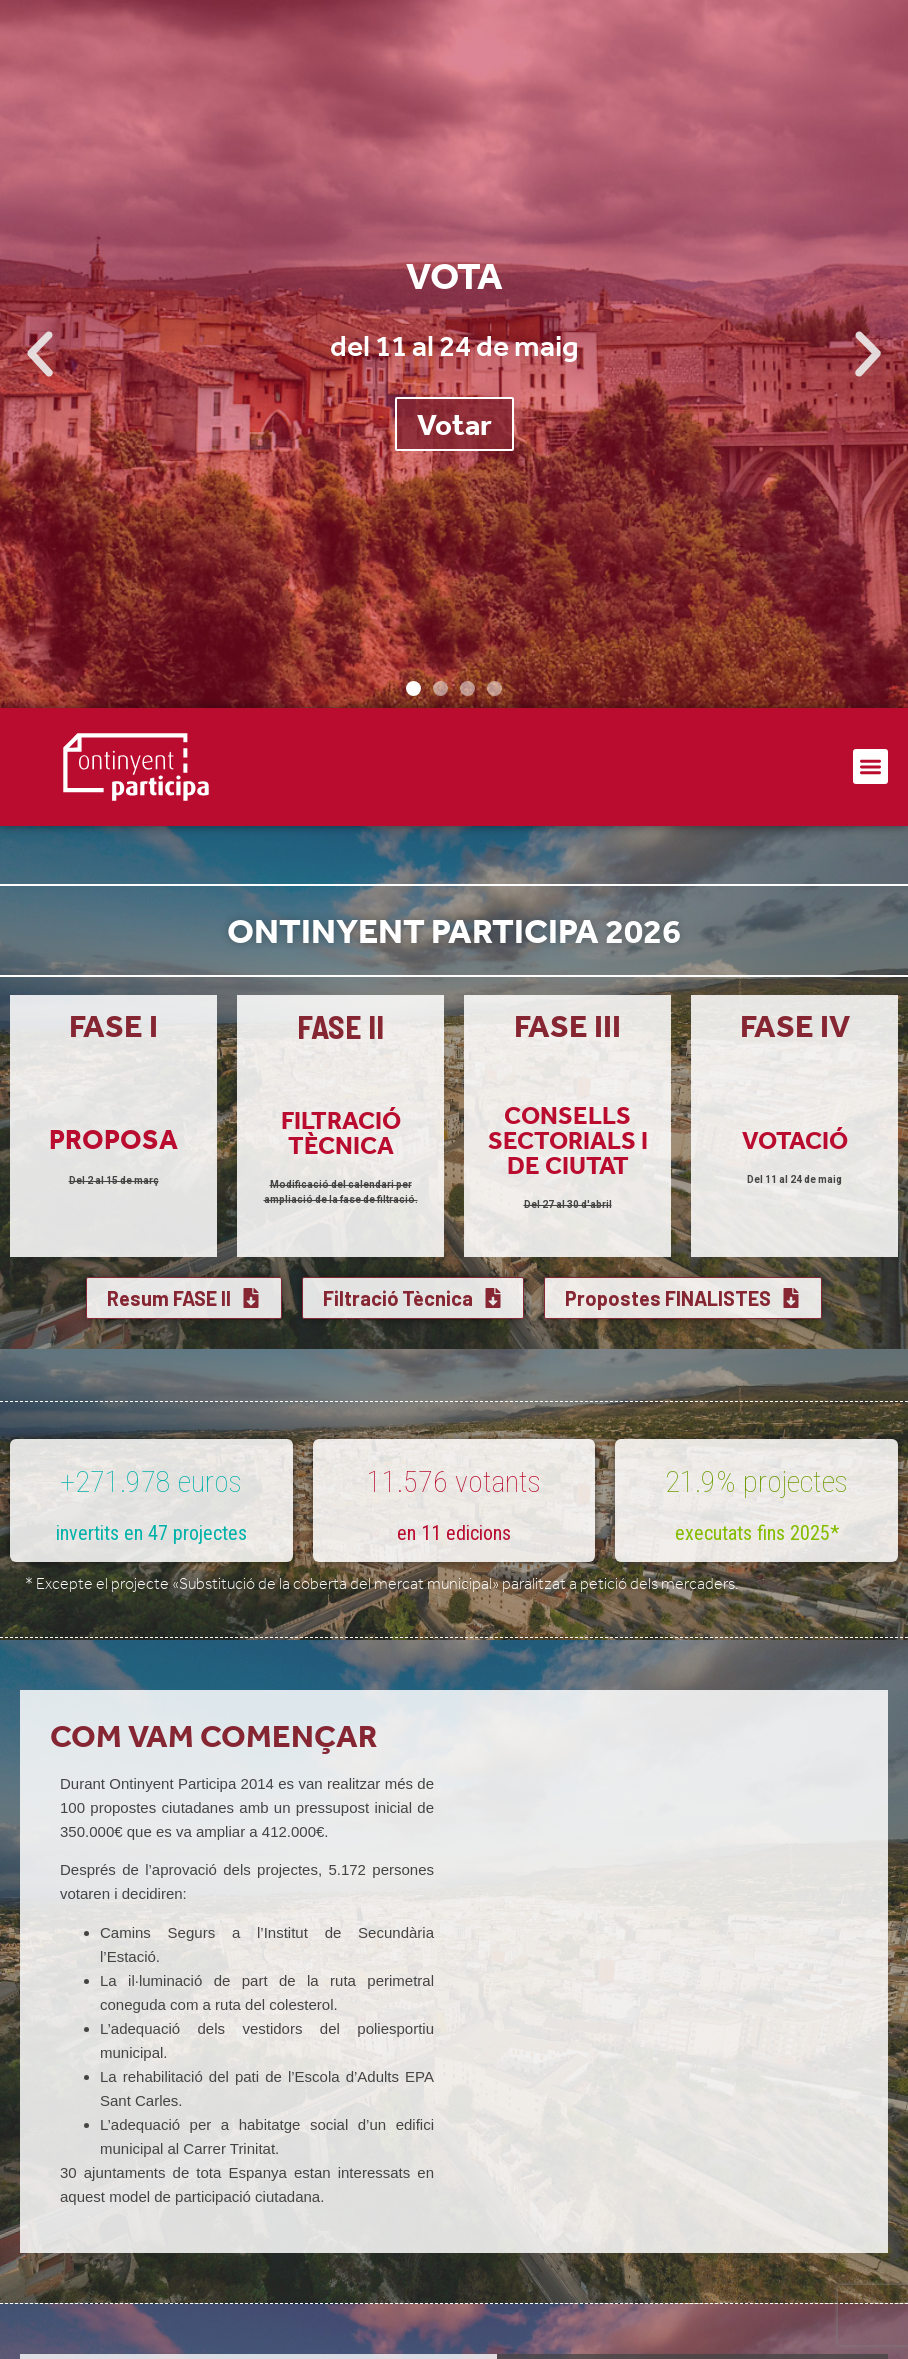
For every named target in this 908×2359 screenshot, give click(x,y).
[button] (40, 354)
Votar (454, 424)
